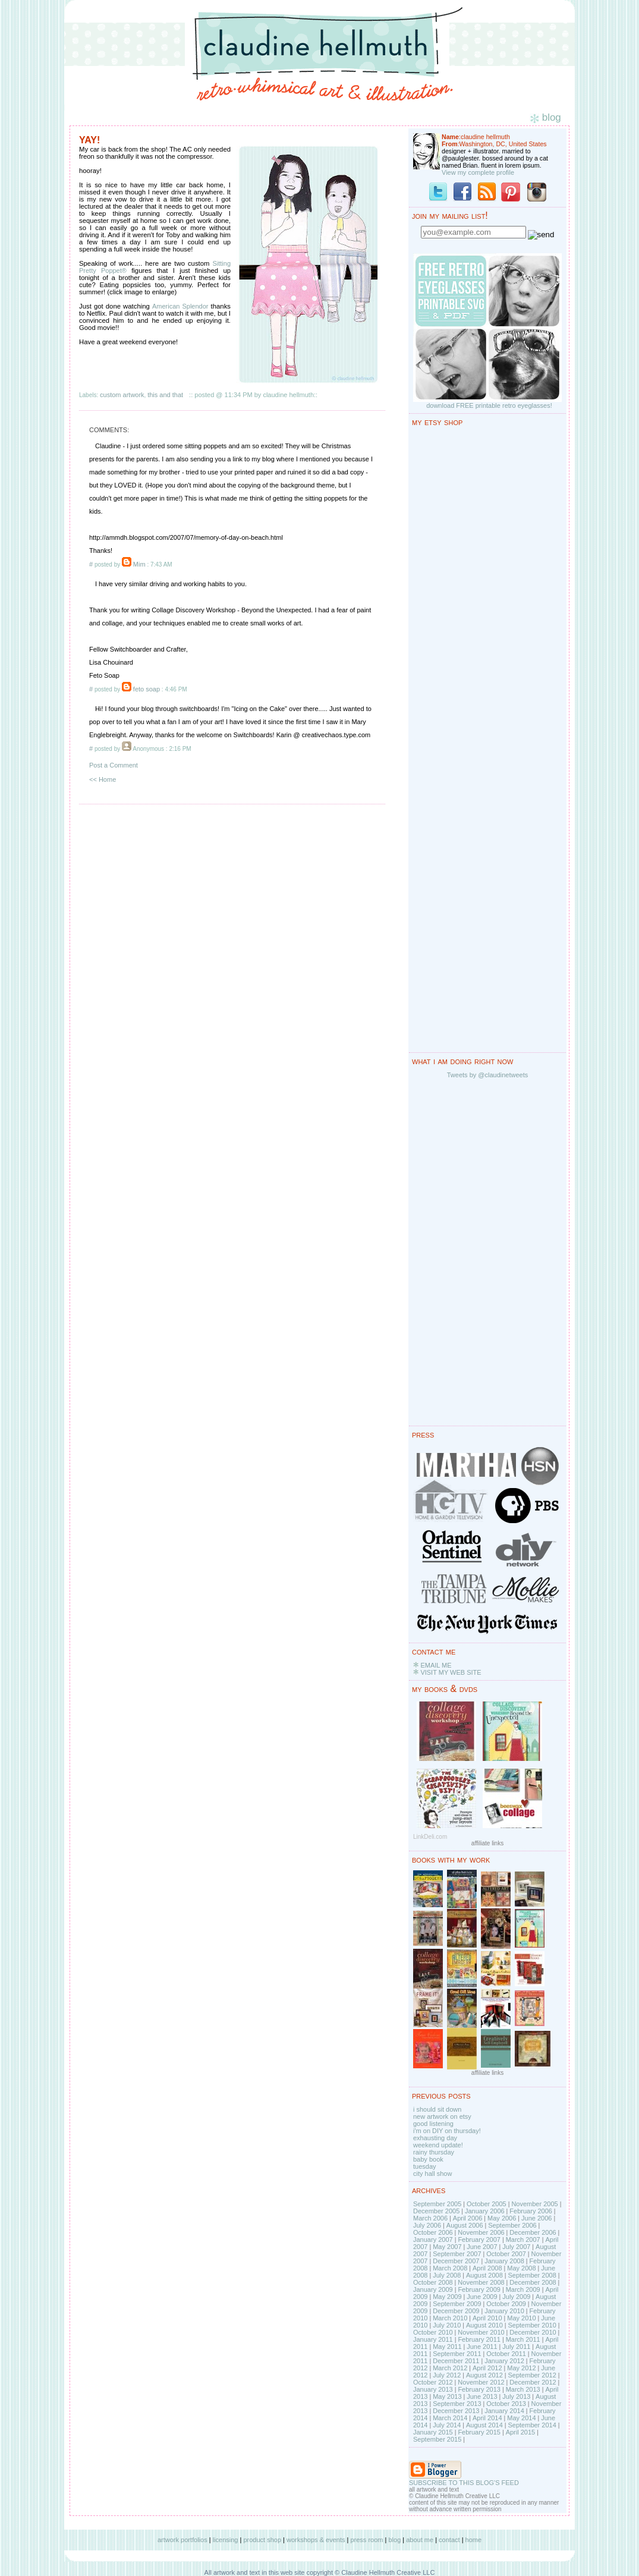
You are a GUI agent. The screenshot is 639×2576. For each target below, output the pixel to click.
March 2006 (430, 2218)
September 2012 (532, 2375)
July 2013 (516, 2396)
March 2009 (523, 2289)
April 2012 (487, 2367)
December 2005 (436, 2211)
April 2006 (468, 2218)
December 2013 (456, 2410)
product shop (262, 2539)
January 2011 (433, 2339)
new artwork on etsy (442, 2116)
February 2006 (530, 2211)
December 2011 (456, 2360)
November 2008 (481, 2282)
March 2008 (450, 2268)
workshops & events (316, 2539)
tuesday (424, 2166)
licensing (225, 2539)
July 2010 (447, 2325)
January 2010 (504, 2310)
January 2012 (504, 2360)
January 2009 (433, 2289)
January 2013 (433, 2389)
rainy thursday (433, 2152)
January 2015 (433, 2432)
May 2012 (521, 2367)
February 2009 (479, 2289)
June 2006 (536, 2218)
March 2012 (450, 2367)
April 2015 (521, 2432)
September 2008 (532, 2275)
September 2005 (437, 2203)
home (473, 2539)
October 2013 (506, 2403)
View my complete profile (478, 172)
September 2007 (457, 2253)
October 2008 (433, 2282)
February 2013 (479, 2389)
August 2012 (484, 2375)
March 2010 (450, 2318)
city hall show (432, 2173)
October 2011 (506, 2353)
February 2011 (479, 2339)
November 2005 (534, 2203)
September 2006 (512, 2225)
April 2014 (487, 2417)
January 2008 (504, 2260)
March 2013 (523, 2389)
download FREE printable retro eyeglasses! (489, 405)
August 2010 (484, 2325)
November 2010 (481, 2332)
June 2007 (482, 2246)
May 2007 (447, 2246)
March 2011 (523, 2339)
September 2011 (457, 2353)
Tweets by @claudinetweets (487, 1074)
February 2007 (479, 2239)
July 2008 (447, 2275)
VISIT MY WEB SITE (450, 1672)
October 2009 (506, 2303)
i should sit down (437, 2109)
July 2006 (427, 2225)
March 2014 (450, 2417)
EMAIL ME (435, 1665)
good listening (433, 2123)
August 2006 (464, 2225)
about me (419, 2539)
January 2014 (504, 2410)
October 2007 (506, 2253)
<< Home (102, 779)
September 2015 (437, 2439)
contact (449, 2539)
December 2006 (532, 2232)
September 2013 (457, 2403)
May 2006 (501, 2218)
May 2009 (447, 2296)
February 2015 (479, 2432)
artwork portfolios (182, 2539)
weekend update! (438, 2145)
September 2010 (532, 2325)
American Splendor (180, 306)
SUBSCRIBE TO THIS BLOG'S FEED (464, 2482)
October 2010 (433, 2332)
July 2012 (447, 2375)
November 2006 (481, 2232)
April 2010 (487, 2318)
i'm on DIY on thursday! (447, 2130)
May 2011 (447, 2346)
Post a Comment (113, 765)
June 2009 (482, 2296)
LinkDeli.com (430, 1836)
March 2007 (523, 2239)
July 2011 (516, 2346)
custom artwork (122, 394)
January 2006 (485, 2211)
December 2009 (456, 2310)
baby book (428, 2159)
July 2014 (447, 2425)
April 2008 (487, 2268)
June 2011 (482, 2346)
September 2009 (457, 2303)
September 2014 (532, 2425)
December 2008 (532, 2282)
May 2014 (521, 2417)
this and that (165, 394)
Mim (139, 564)
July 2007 (516, 2246)
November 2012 (481, 2382)
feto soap (146, 689)
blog (394, 2539)
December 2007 (456, 2260)
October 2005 (486, 2203)
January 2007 (433, 2239)
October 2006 (433, 2232)
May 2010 (521, 2318)
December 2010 (532, 2332)
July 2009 (516, 2296)
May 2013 (447, 2396)
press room (366, 2539)
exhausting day (435, 2137)
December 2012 (532, 2382)
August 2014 (484, 2425)
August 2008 (484, 2275)
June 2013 (482, 2396)
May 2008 (521, 2268)
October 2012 (433, 2382)
